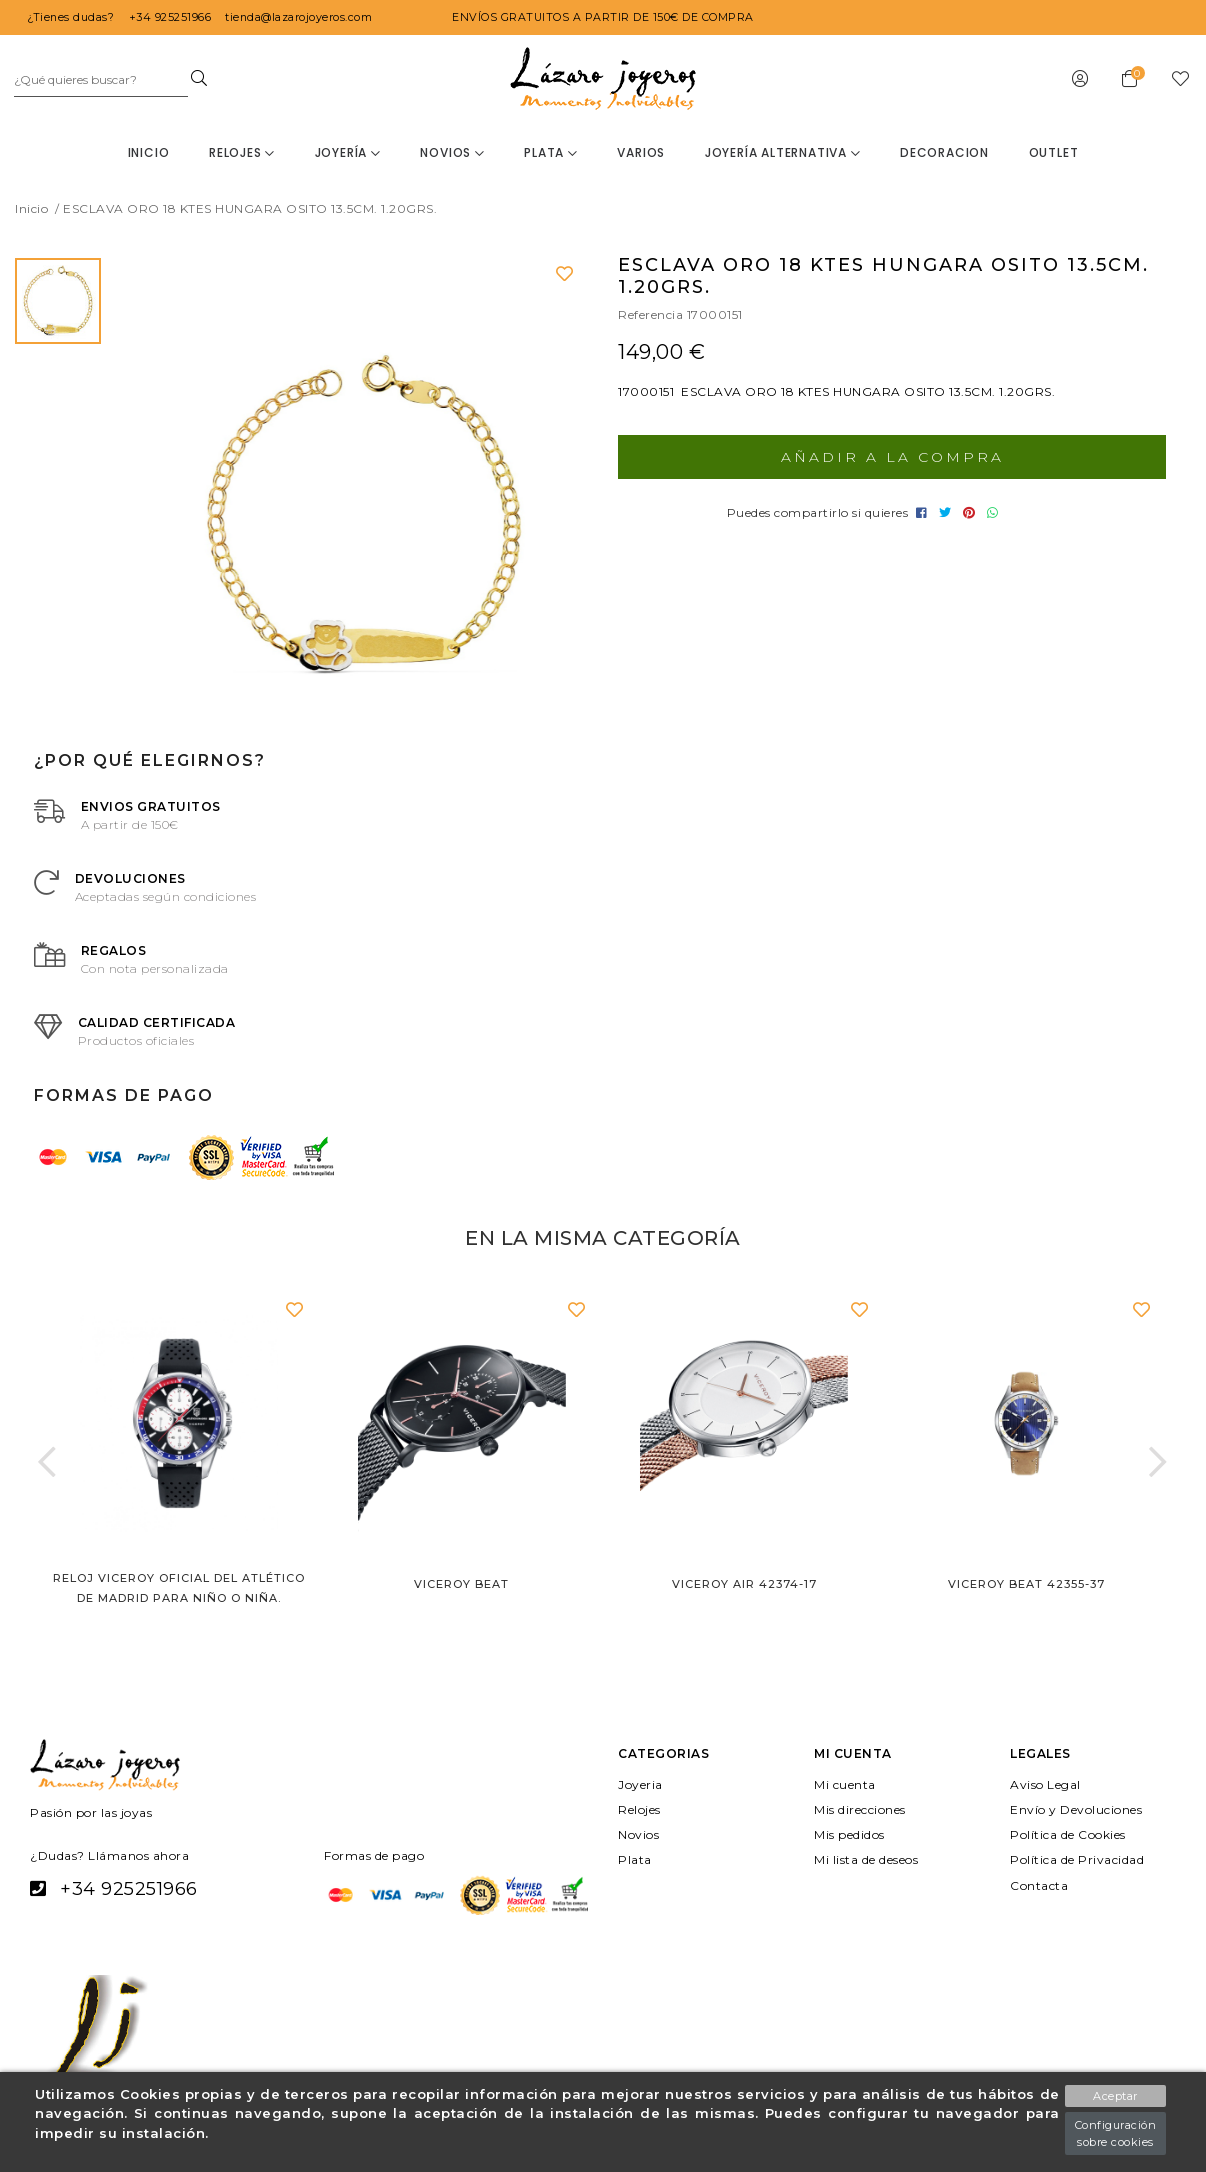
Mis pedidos (852, 1834)
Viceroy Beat (461, 1584)
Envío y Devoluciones (1078, 1809)
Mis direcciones (864, 1809)
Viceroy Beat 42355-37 (1026, 1584)
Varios (642, 152)
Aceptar (1114, 2096)
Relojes (241, 152)
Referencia (652, 314)
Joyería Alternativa (783, 152)
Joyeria (640, 1783)
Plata (551, 152)
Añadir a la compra (892, 457)
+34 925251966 (127, 1889)
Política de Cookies (1071, 1834)
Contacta (1039, 1884)
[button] (47, 1460)
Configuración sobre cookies (1114, 2133)
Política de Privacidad (1080, 1859)
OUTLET (1054, 152)
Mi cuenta (846, 1783)
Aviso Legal (1046, 1783)
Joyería (347, 152)
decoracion (945, 152)
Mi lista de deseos (871, 1859)
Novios (452, 152)
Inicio (148, 152)
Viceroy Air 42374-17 (744, 1584)
